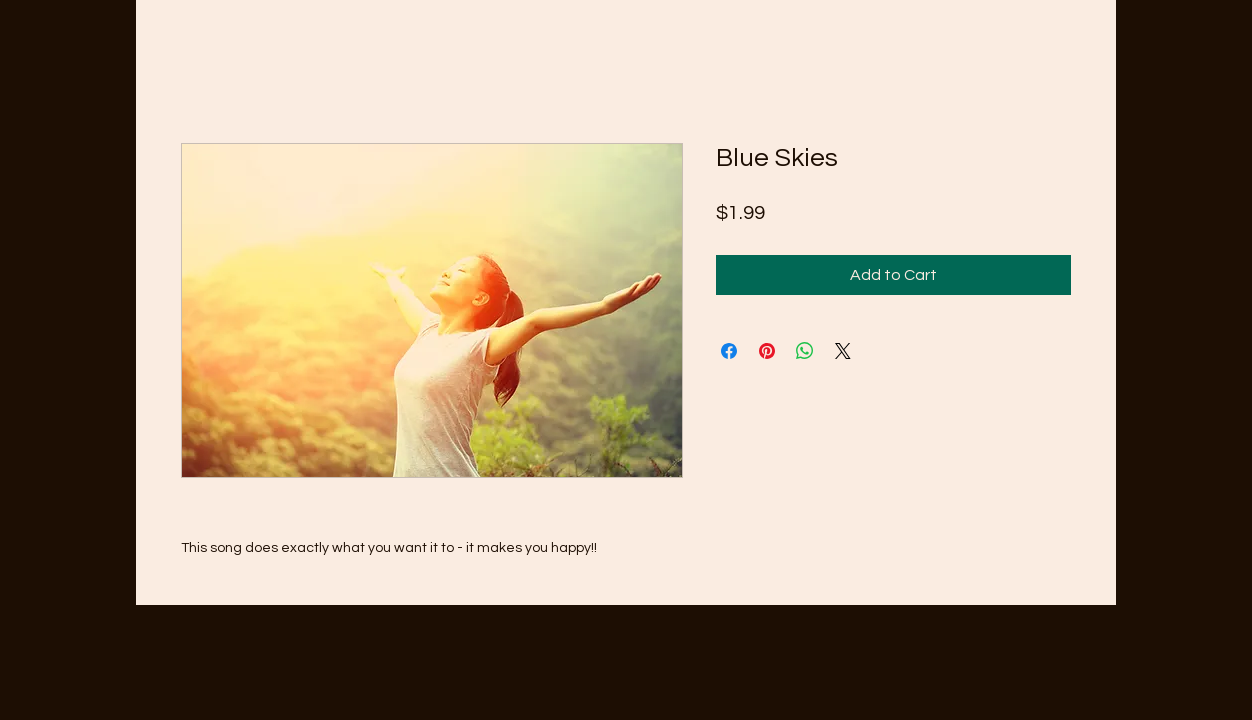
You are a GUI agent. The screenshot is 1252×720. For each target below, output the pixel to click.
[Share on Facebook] (729, 351)
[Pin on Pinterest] (767, 351)
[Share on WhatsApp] (805, 351)
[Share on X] (843, 351)
